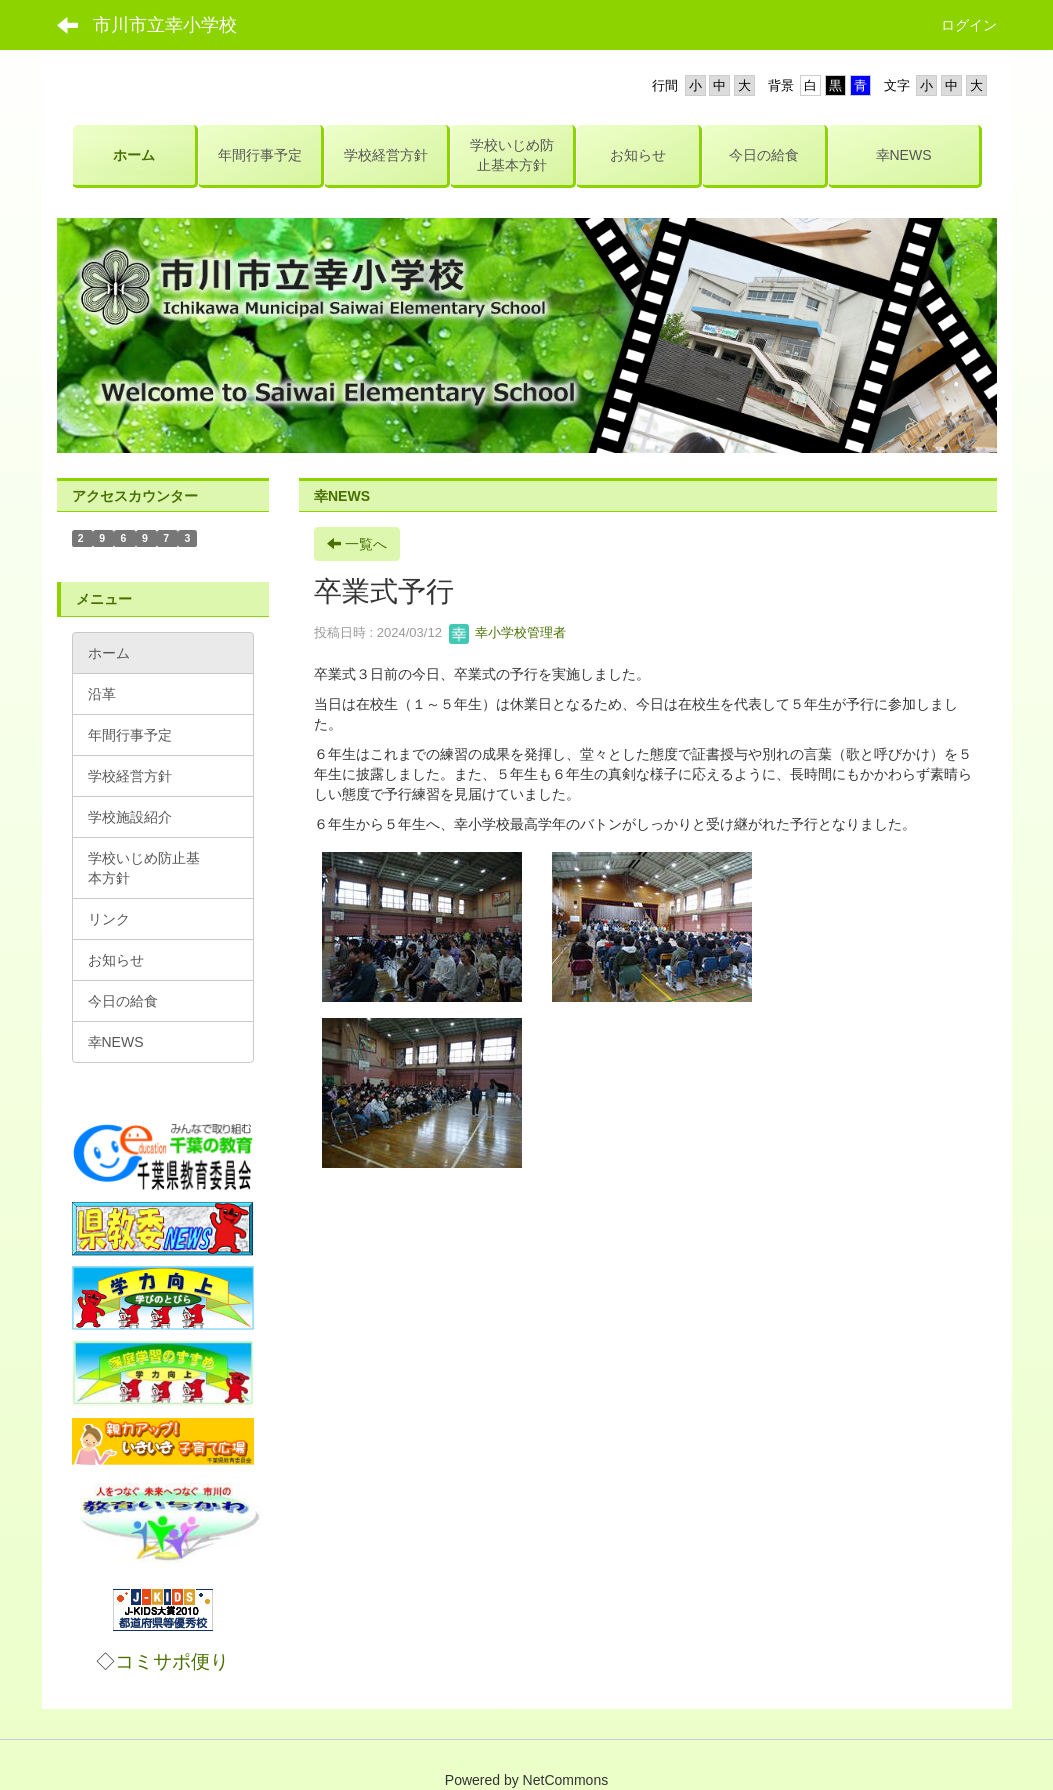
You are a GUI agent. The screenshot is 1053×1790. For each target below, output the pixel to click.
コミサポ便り (172, 1661)
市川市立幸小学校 (165, 25)
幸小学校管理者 (507, 632)
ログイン (969, 25)
